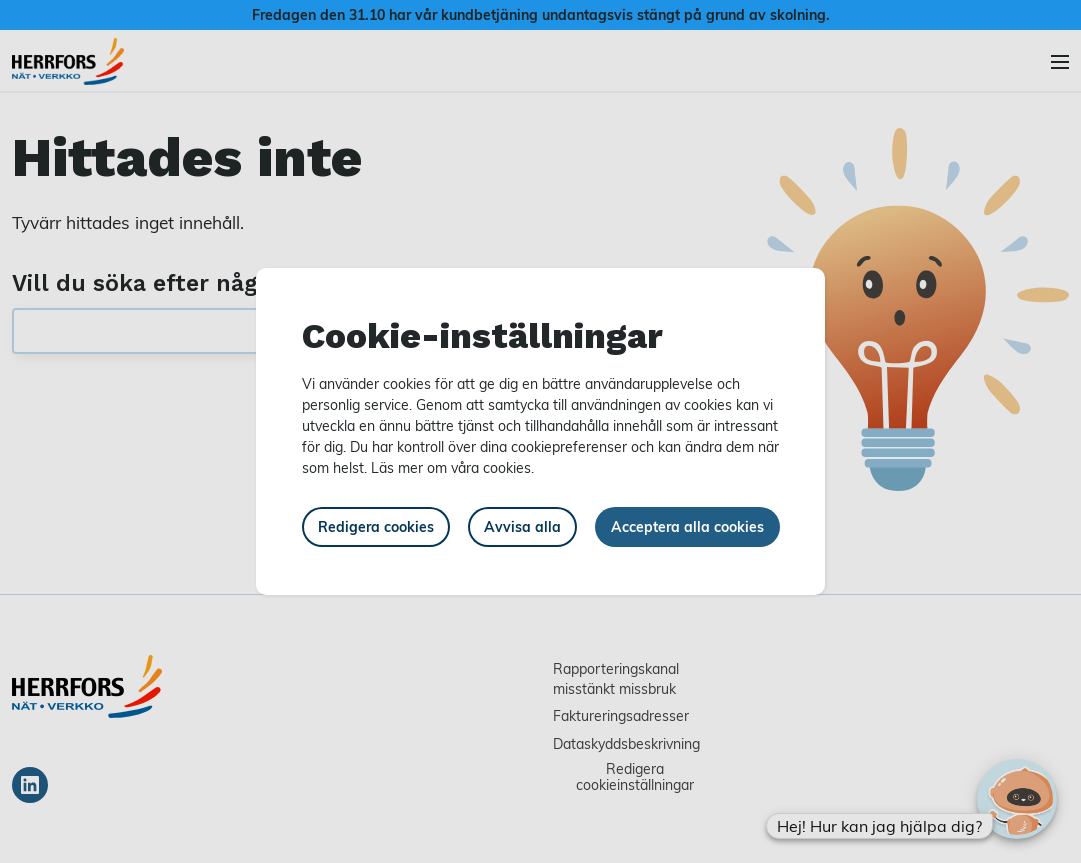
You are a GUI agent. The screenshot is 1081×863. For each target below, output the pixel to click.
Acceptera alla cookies (687, 526)
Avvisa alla (522, 526)
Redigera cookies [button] (376, 526)
